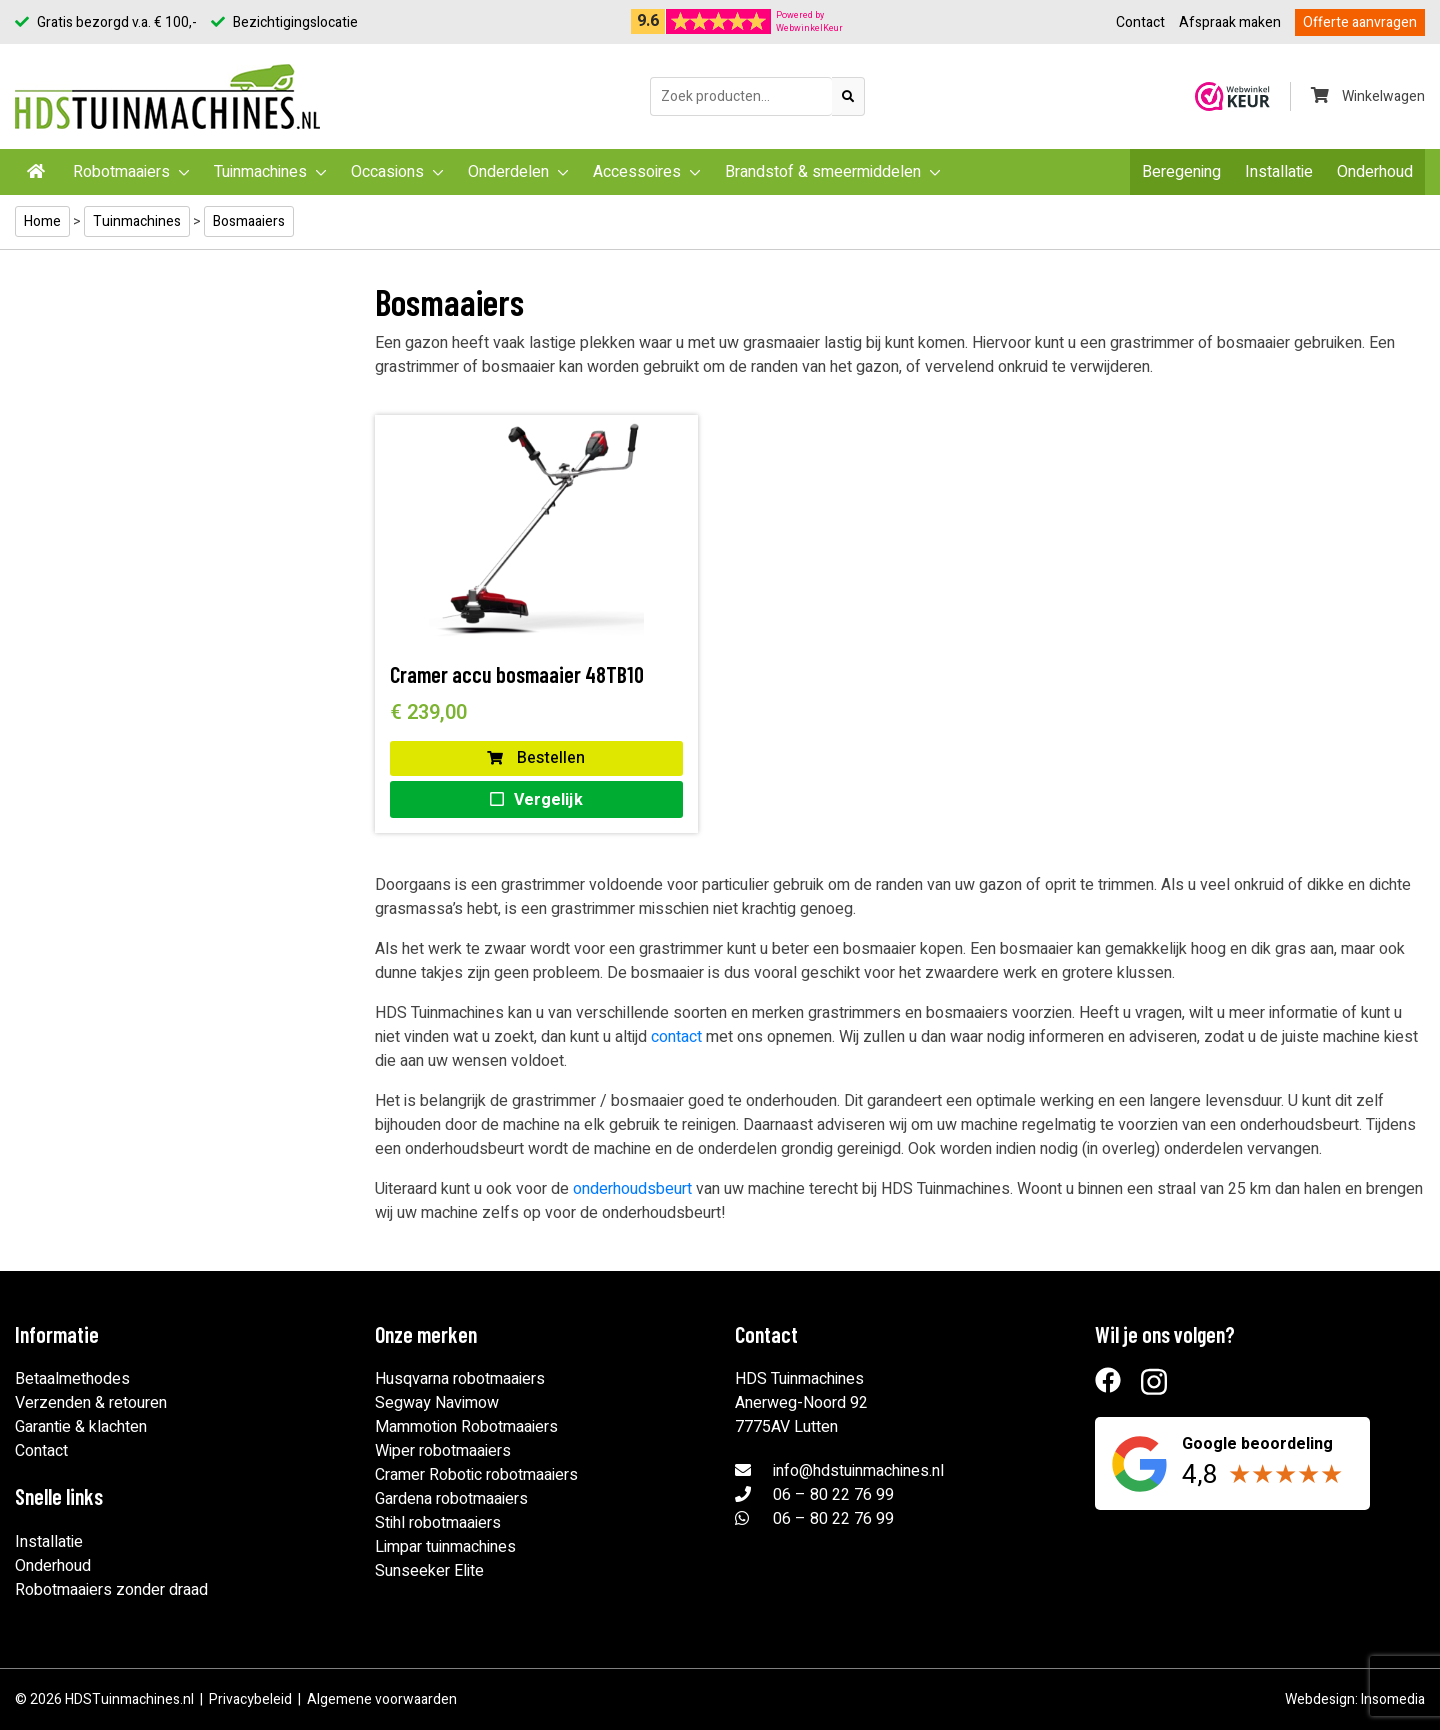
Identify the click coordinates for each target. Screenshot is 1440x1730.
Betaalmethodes (72, 1379)
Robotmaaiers (121, 172)
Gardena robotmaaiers (451, 1499)
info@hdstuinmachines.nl (858, 1471)
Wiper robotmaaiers (443, 1451)
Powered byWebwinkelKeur (809, 22)
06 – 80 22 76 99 (833, 1495)
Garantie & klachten (81, 1427)
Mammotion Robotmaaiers (466, 1427)
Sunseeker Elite (429, 1571)
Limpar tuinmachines (445, 1547)
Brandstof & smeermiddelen (823, 172)
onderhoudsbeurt (632, 1189)
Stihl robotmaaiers (438, 1523)
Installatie (1279, 172)
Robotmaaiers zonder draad (111, 1590)
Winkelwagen (1368, 96)
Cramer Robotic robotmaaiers (476, 1475)
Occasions (387, 172)
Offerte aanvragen (1360, 22)
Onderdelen (508, 172)
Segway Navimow (437, 1403)
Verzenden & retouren (91, 1403)
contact (676, 1037)
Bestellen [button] (536, 758)
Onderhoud (1375, 172)
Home (42, 221)
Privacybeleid (250, 1699)
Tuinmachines (260, 172)
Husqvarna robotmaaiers (460, 1379)
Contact (1140, 22)
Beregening (1181, 172)
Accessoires (637, 172)
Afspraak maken (1230, 22)
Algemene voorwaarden (382, 1699)
